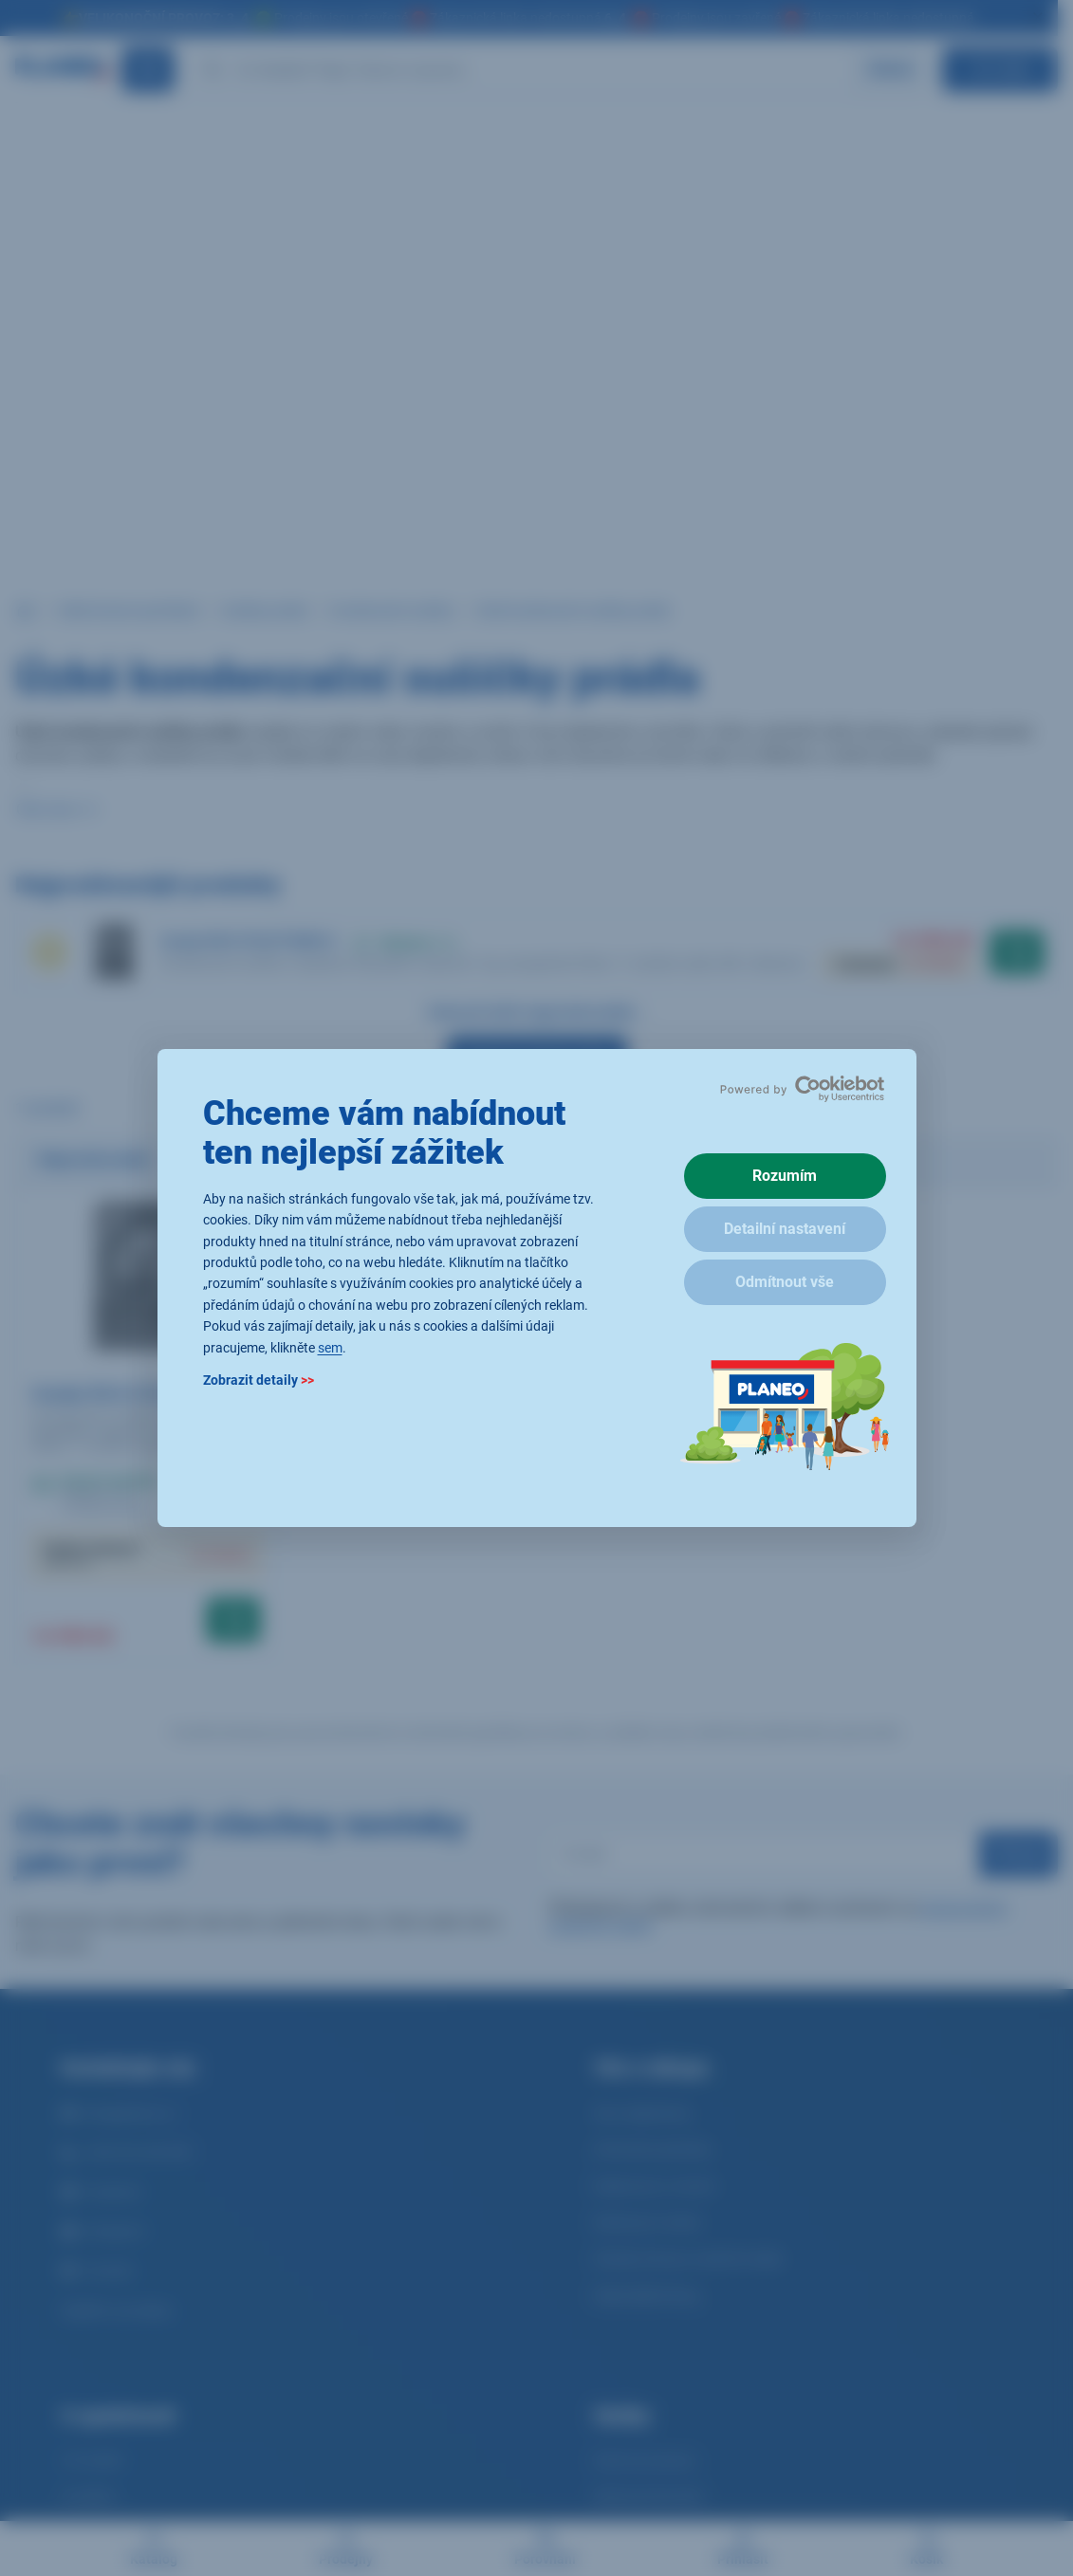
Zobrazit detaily (258, 1380)
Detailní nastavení (784, 1229)
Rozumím (784, 1176)
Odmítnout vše (784, 1282)
